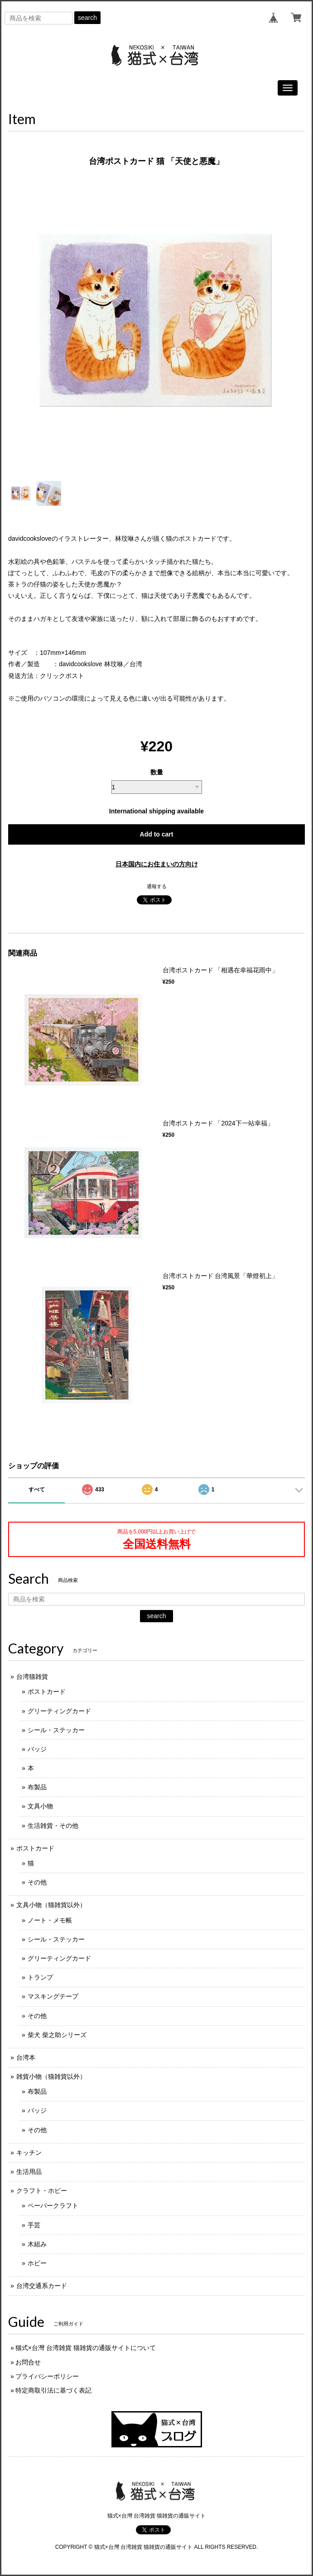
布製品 (37, 1787)
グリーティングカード (59, 1711)
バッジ (37, 1749)
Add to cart (156, 834)
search (87, 17)
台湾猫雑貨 (32, 1676)
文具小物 (40, 1806)
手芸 (34, 2225)
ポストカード (47, 1691)
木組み (37, 2244)
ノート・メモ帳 (50, 1920)
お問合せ (28, 2362)
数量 (156, 772)
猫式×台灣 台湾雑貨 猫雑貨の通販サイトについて (85, 2347)
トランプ (40, 1977)
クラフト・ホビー (41, 2190)
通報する (157, 886)
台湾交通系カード (41, 2285)
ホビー (37, 2263)
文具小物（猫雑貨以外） (51, 1904)
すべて (37, 1489)
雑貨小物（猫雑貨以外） (51, 2076)
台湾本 (25, 2057)
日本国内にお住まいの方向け (157, 864)
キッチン (29, 2152)
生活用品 (29, 2171)
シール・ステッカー (56, 1730)
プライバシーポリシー (47, 2376)
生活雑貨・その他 (53, 1825)
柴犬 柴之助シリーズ (57, 2034)
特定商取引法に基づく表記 (53, 2390)
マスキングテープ (53, 1996)
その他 (37, 1882)
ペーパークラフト (53, 2205)
